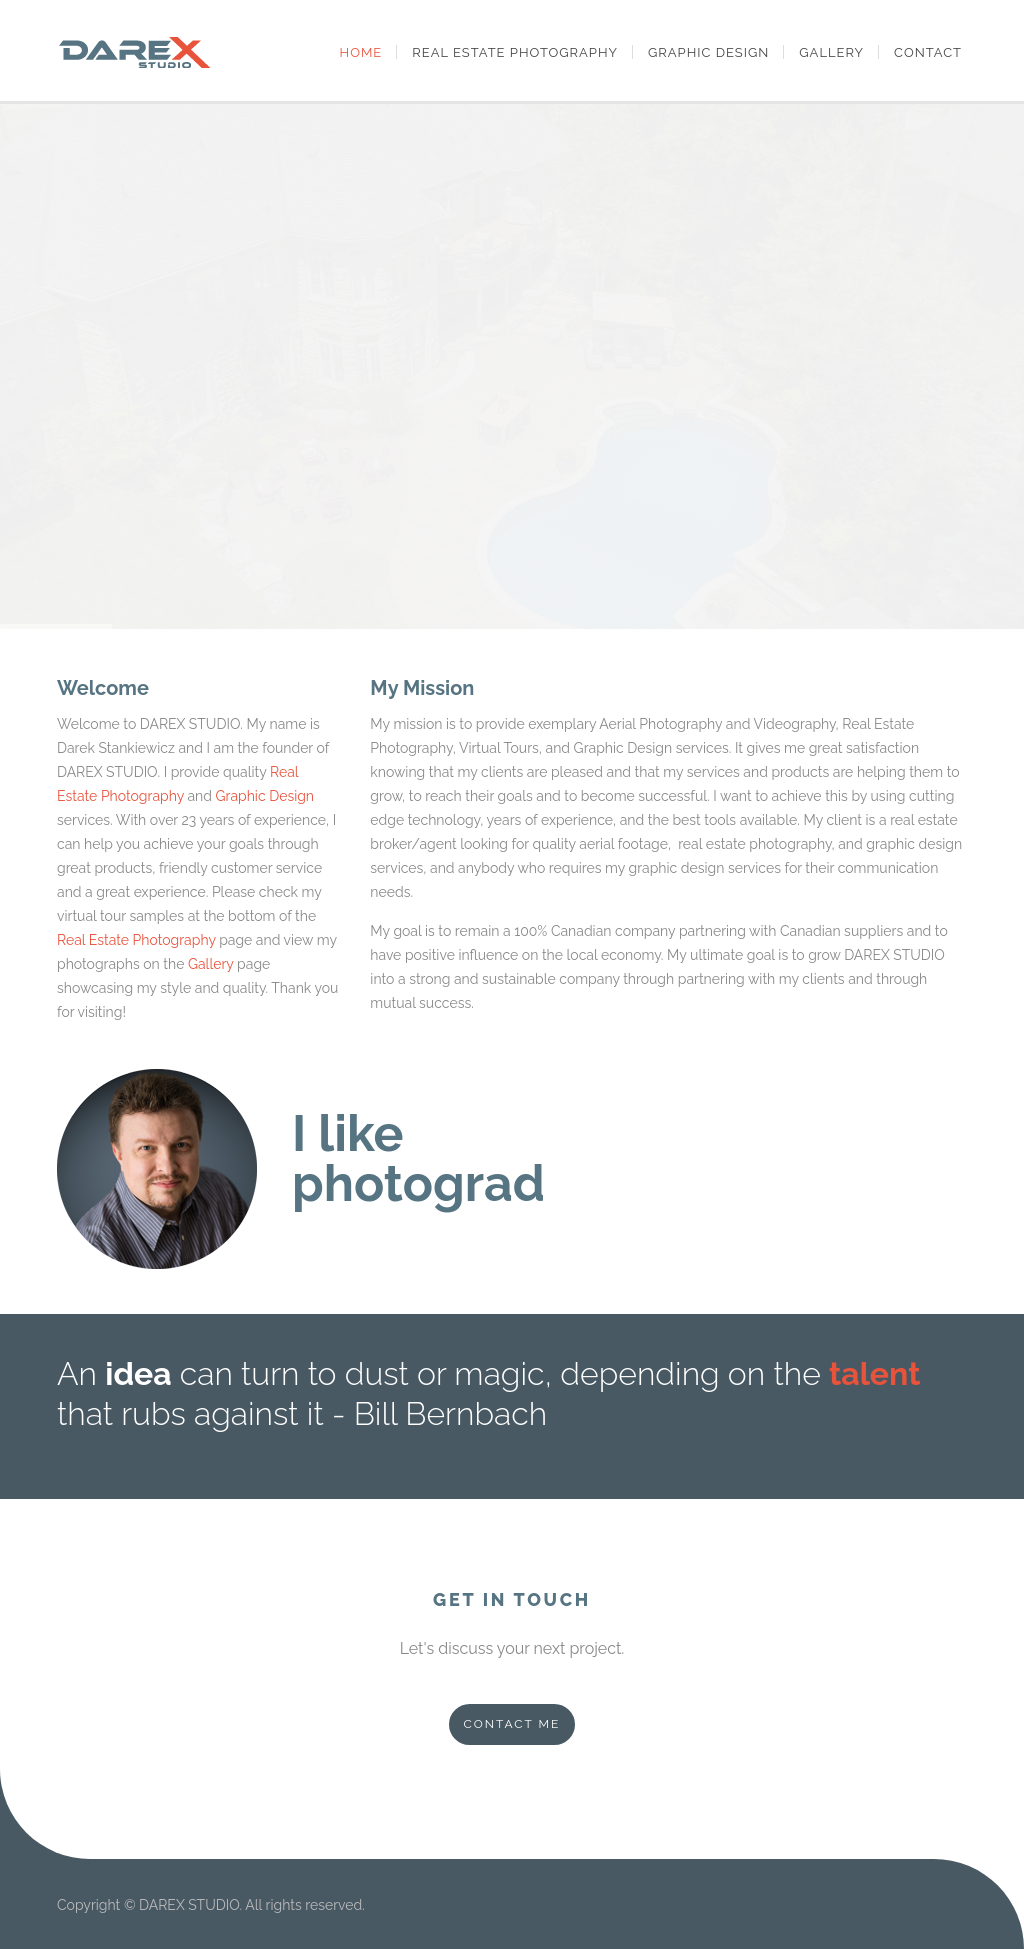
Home (361, 52)
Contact (928, 52)
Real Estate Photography (515, 52)
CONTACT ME (512, 1724)
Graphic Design (708, 52)
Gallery (831, 52)
